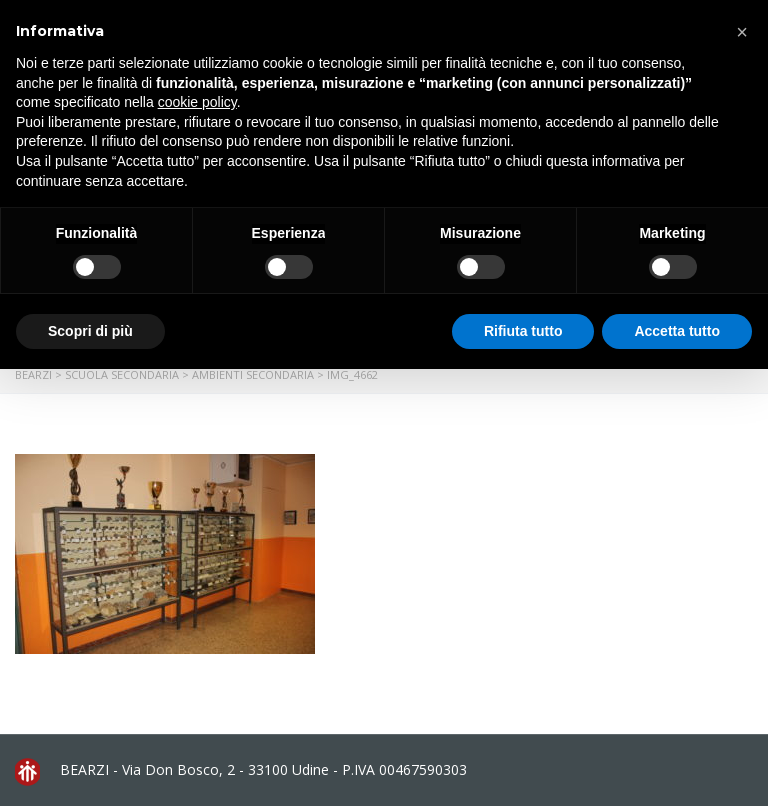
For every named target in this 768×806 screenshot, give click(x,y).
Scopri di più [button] (90, 331)
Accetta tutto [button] (677, 331)
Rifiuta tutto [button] (523, 331)
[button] (742, 32)
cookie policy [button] (197, 102)
